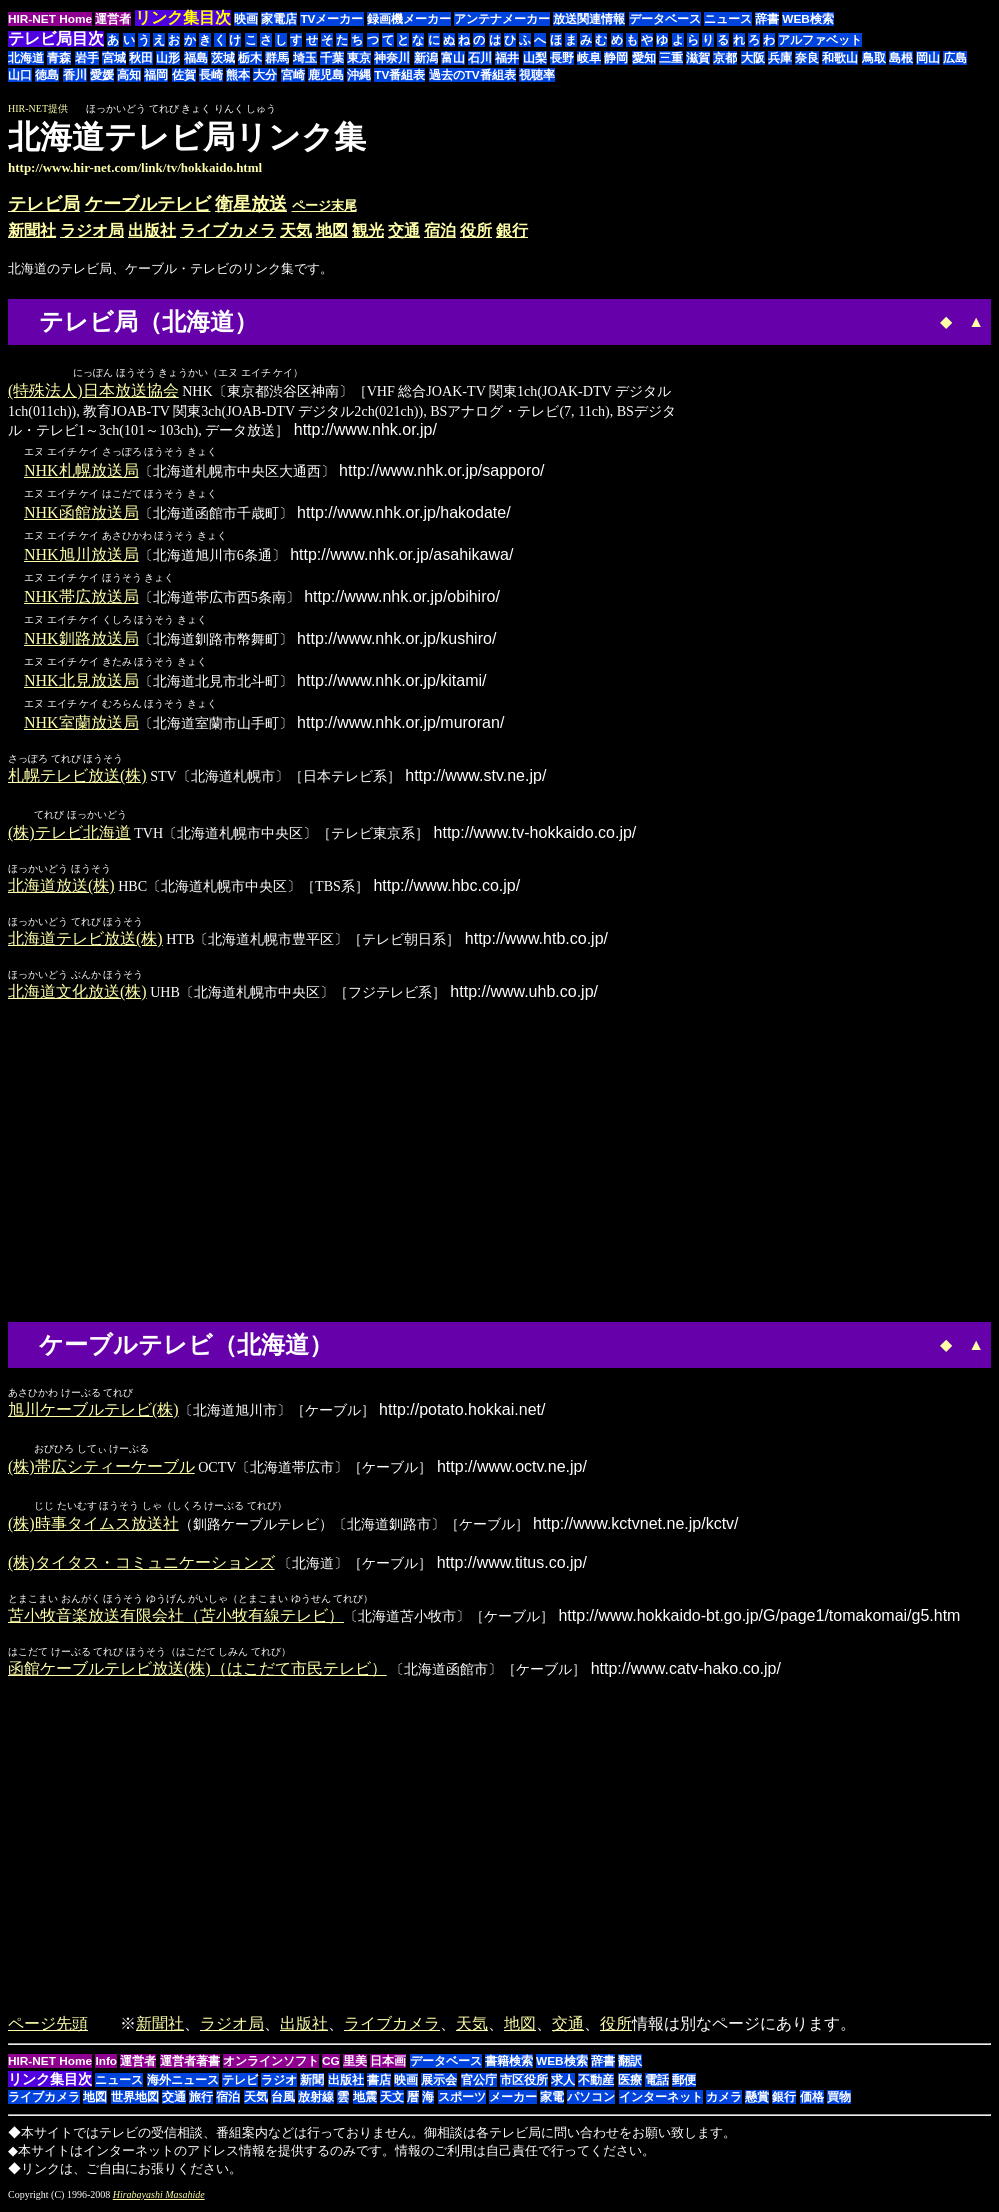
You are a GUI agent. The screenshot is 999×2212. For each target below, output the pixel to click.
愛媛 (102, 75)
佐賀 (184, 75)
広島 (955, 58)
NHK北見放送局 (81, 681)
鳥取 (874, 58)
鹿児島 (326, 75)
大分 (265, 75)
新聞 (312, 2084)
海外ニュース (183, 2084)
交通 (404, 230)
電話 (657, 2084)
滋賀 (698, 58)
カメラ (724, 2101)
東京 (359, 58)
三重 (671, 58)
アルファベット (820, 40)
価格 (812, 2101)
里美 (355, 2065)
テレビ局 (44, 204)
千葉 (332, 58)
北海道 (26, 58)
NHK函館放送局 (81, 513)
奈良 (807, 58)
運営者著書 (190, 2065)
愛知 (644, 58)
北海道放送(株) (61, 887)
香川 (75, 75)
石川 (480, 58)
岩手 (87, 58)
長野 (562, 58)
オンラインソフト (271, 2065)
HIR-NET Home (50, 19)
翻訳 (630, 2065)
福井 (507, 58)
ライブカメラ (228, 230)
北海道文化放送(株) (77, 993)
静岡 (616, 58)
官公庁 (479, 2084)
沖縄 (359, 75)
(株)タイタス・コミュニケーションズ (141, 1566)
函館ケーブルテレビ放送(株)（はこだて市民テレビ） (197, 1672)
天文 (392, 2101)
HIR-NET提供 (38, 108)
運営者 (113, 19)
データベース (665, 19)
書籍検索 (509, 2065)
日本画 (388, 2065)
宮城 (114, 58)
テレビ (240, 2084)
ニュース (728, 19)
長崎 (211, 75)
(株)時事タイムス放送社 (93, 1527)
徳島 (47, 75)
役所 (476, 230)
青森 (59, 58)
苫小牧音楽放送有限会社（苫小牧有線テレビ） (176, 1619)
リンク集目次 (50, 2083)
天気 (296, 230)
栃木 (250, 58)
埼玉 (305, 58)
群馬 (277, 58)
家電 (552, 2101)
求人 (563, 2084)
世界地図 (135, 2101)
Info (106, 2065)
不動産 (596, 2084)
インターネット (661, 2101)
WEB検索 (808, 19)
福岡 (156, 75)
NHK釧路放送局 (81, 639)
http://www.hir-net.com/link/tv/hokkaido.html (135, 167)
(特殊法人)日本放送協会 (93, 391)
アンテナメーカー (502, 19)
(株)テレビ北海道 (69, 834)
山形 (168, 58)
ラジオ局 (92, 230)
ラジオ (279, 2084)
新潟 (426, 58)
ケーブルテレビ (148, 204)
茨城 (223, 58)
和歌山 (840, 58)
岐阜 (589, 58)
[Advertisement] (823, 147)
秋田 (141, 58)
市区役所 (524, 2084)
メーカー (513, 2101)
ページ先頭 (48, 2027)
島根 (901, 58)
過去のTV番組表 (472, 75)
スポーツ (462, 2101)
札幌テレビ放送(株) (77, 776)
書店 (379, 2084)
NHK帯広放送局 (81, 597)
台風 (283, 2101)
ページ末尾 (324, 205)
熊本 (238, 75)
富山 (453, 58)
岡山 (928, 58)
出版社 (152, 230)
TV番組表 (399, 75)
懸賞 (757, 2101)
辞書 (767, 19)
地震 (365, 2101)
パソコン (591, 2101)
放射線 (316, 2101)
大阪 (753, 58)
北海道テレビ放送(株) (85, 940)
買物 (839, 2101)
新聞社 (32, 230)
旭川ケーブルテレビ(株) (93, 1411)
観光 (368, 230)
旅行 (201, 2101)
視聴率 (537, 75)
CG (331, 2065)
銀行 (512, 230)
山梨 (535, 58)
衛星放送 (251, 204)
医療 (630, 2084)
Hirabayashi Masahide (159, 2198)
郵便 (684, 2084)
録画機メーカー (409, 19)
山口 (20, 75)
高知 (129, 75)
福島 (196, 58)
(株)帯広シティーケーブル (101, 1469)
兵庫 (780, 58)
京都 (725, 58)
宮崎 (293, 75)
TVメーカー (331, 19)
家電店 (279, 19)
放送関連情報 (589, 19)
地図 (332, 230)
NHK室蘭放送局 (81, 723)
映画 (246, 19)
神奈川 (392, 58)
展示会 (439, 2084)
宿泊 (440, 230)
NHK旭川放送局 (81, 555)
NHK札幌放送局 (81, 471)
